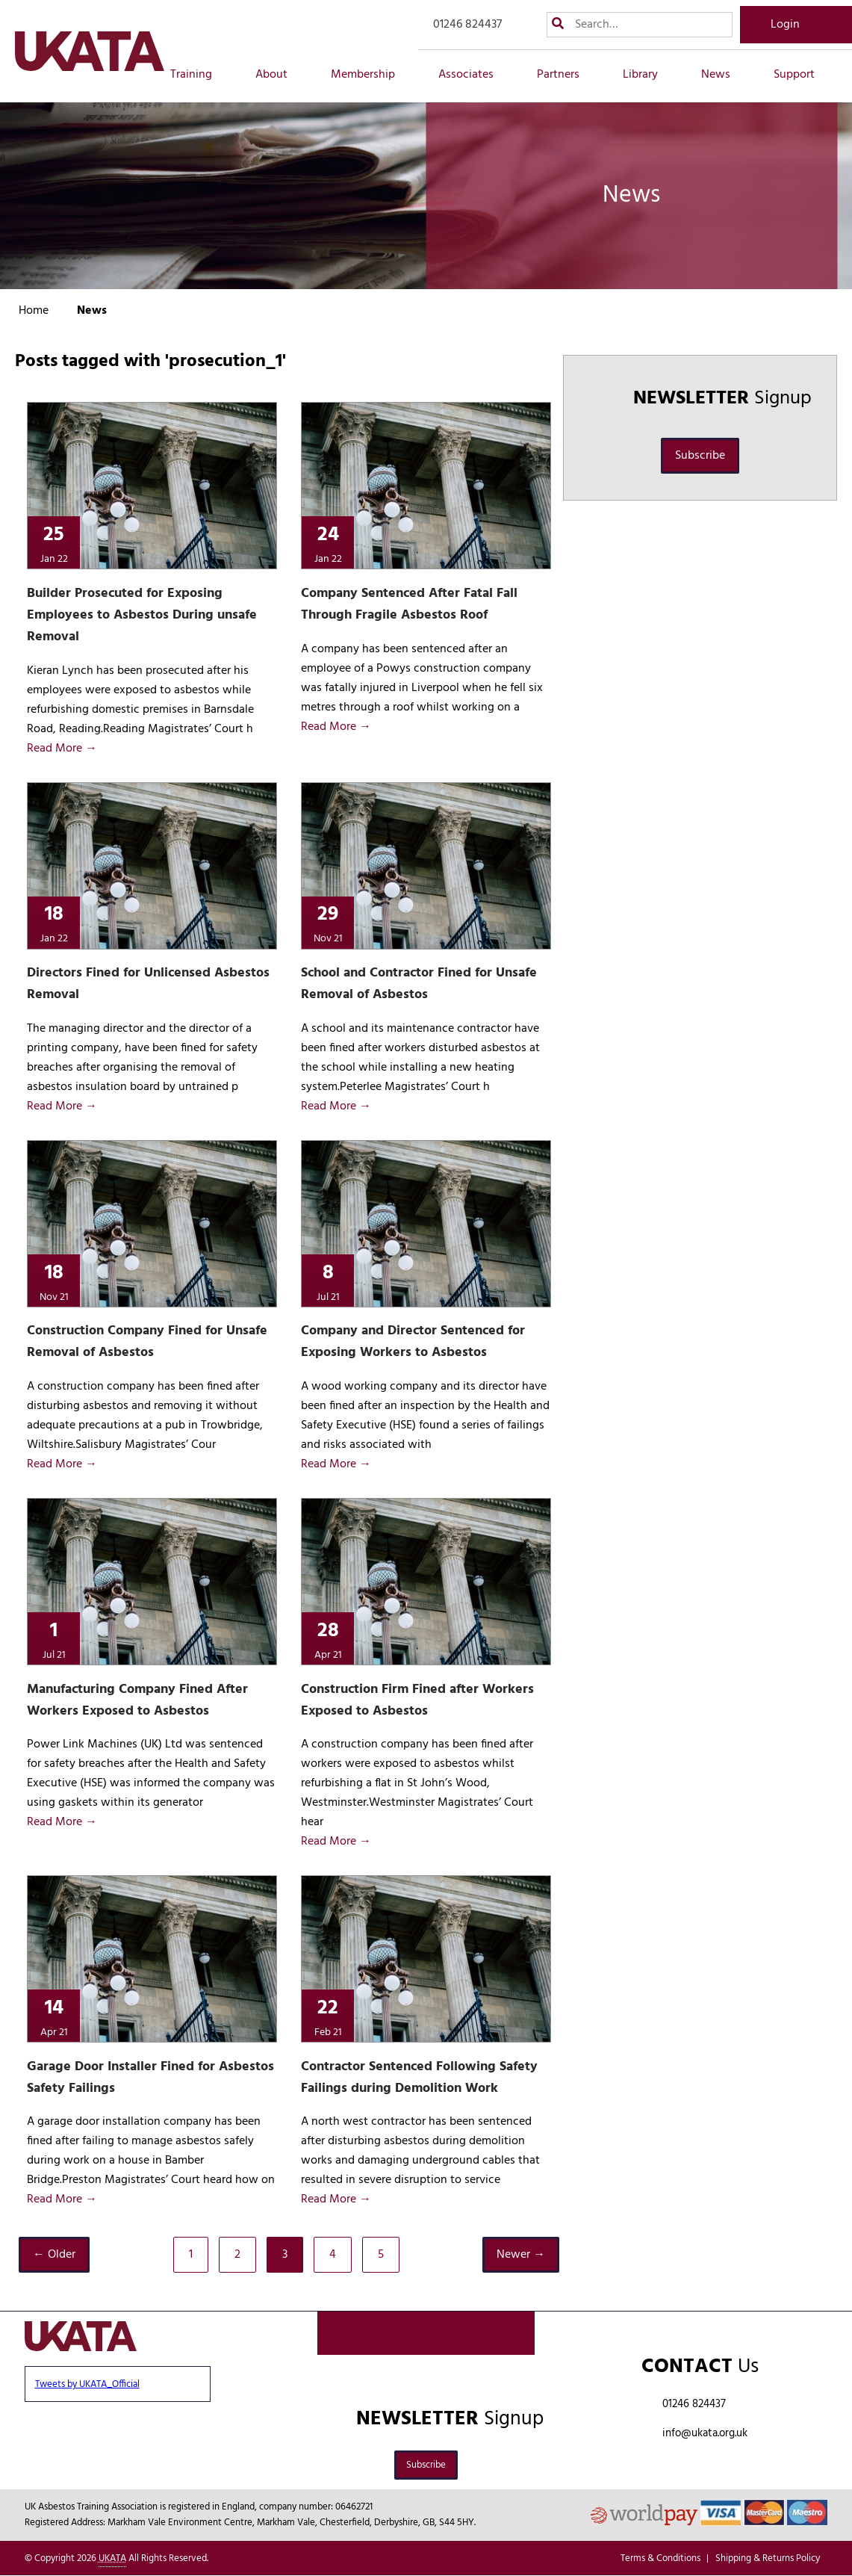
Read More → (62, 748)
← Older (54, 2254)
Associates (474, 74)
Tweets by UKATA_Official (87, 2384)
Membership (371, 74)
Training (199, 74)
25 (54, 542)
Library (648, 74)
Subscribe (700, 455)
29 (328, 922)
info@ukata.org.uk (704, 2433)
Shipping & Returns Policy (767, 2558)
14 (54, 2016)
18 (54, 922)
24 (328, 542)
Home (34, 311)
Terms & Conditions (660, 2558)
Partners (566, 74)
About (279, 74)
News (724, 74)
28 (328, 1638)
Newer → (521, 2254)
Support (802, 74)
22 (328, 2016)
